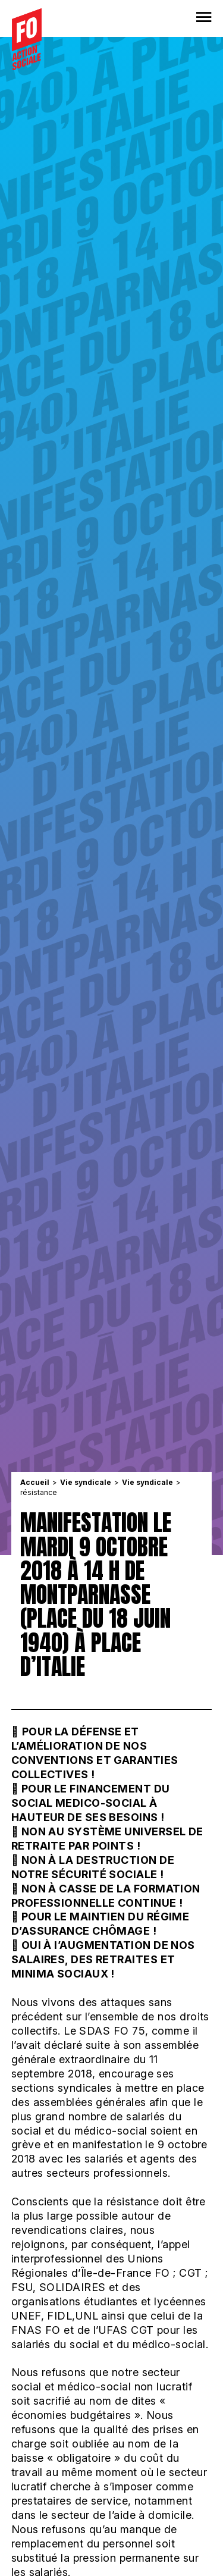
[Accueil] (27, 39)
